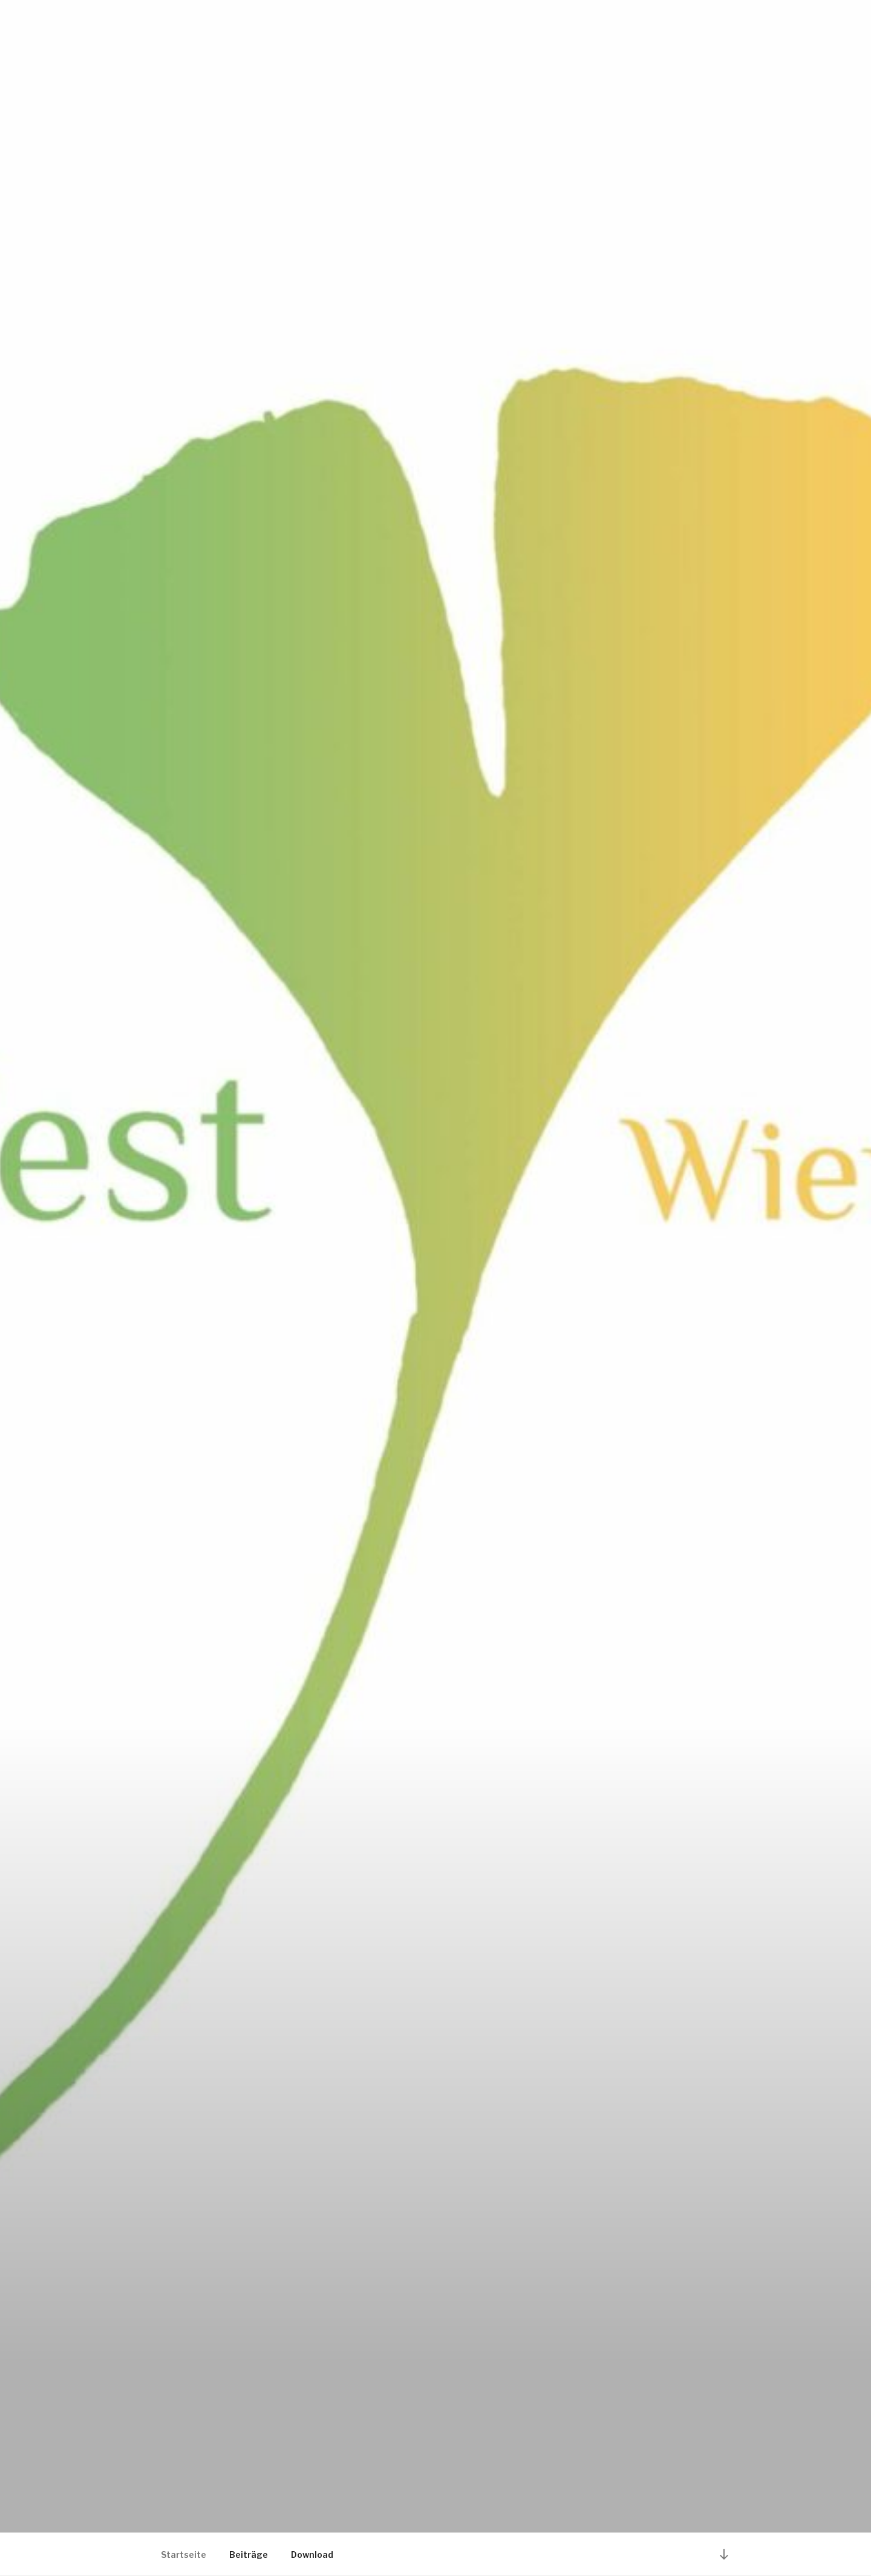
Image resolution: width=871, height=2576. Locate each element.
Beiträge (248, 2554)
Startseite (183, 2554)
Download (312, 2554)
